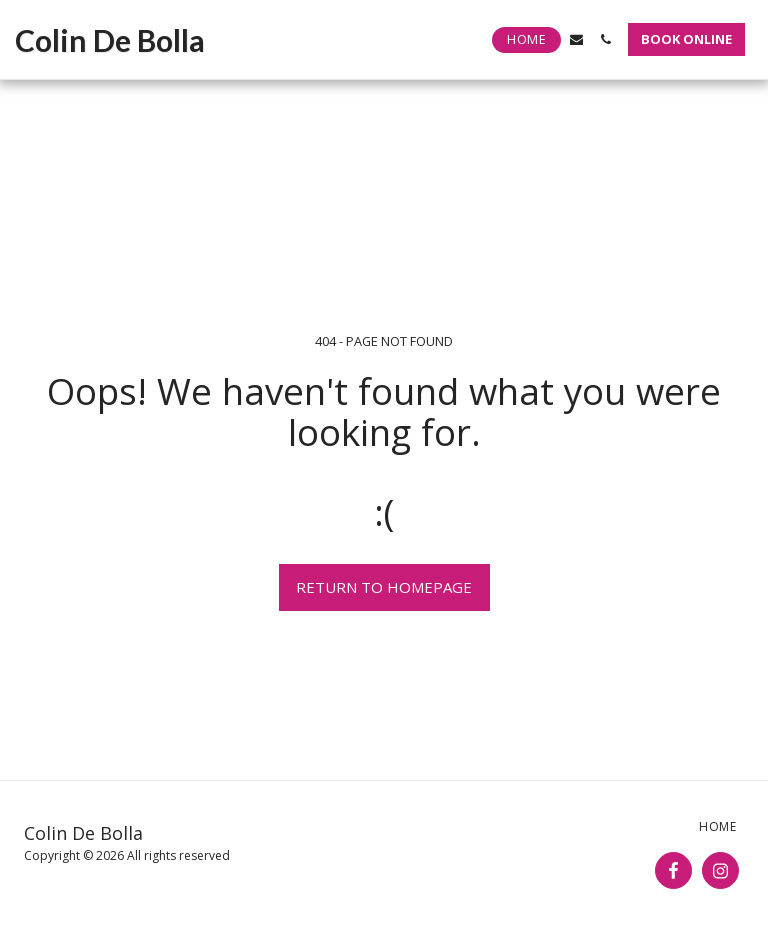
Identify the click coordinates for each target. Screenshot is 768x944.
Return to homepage (384, 587)
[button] (576, 39)
